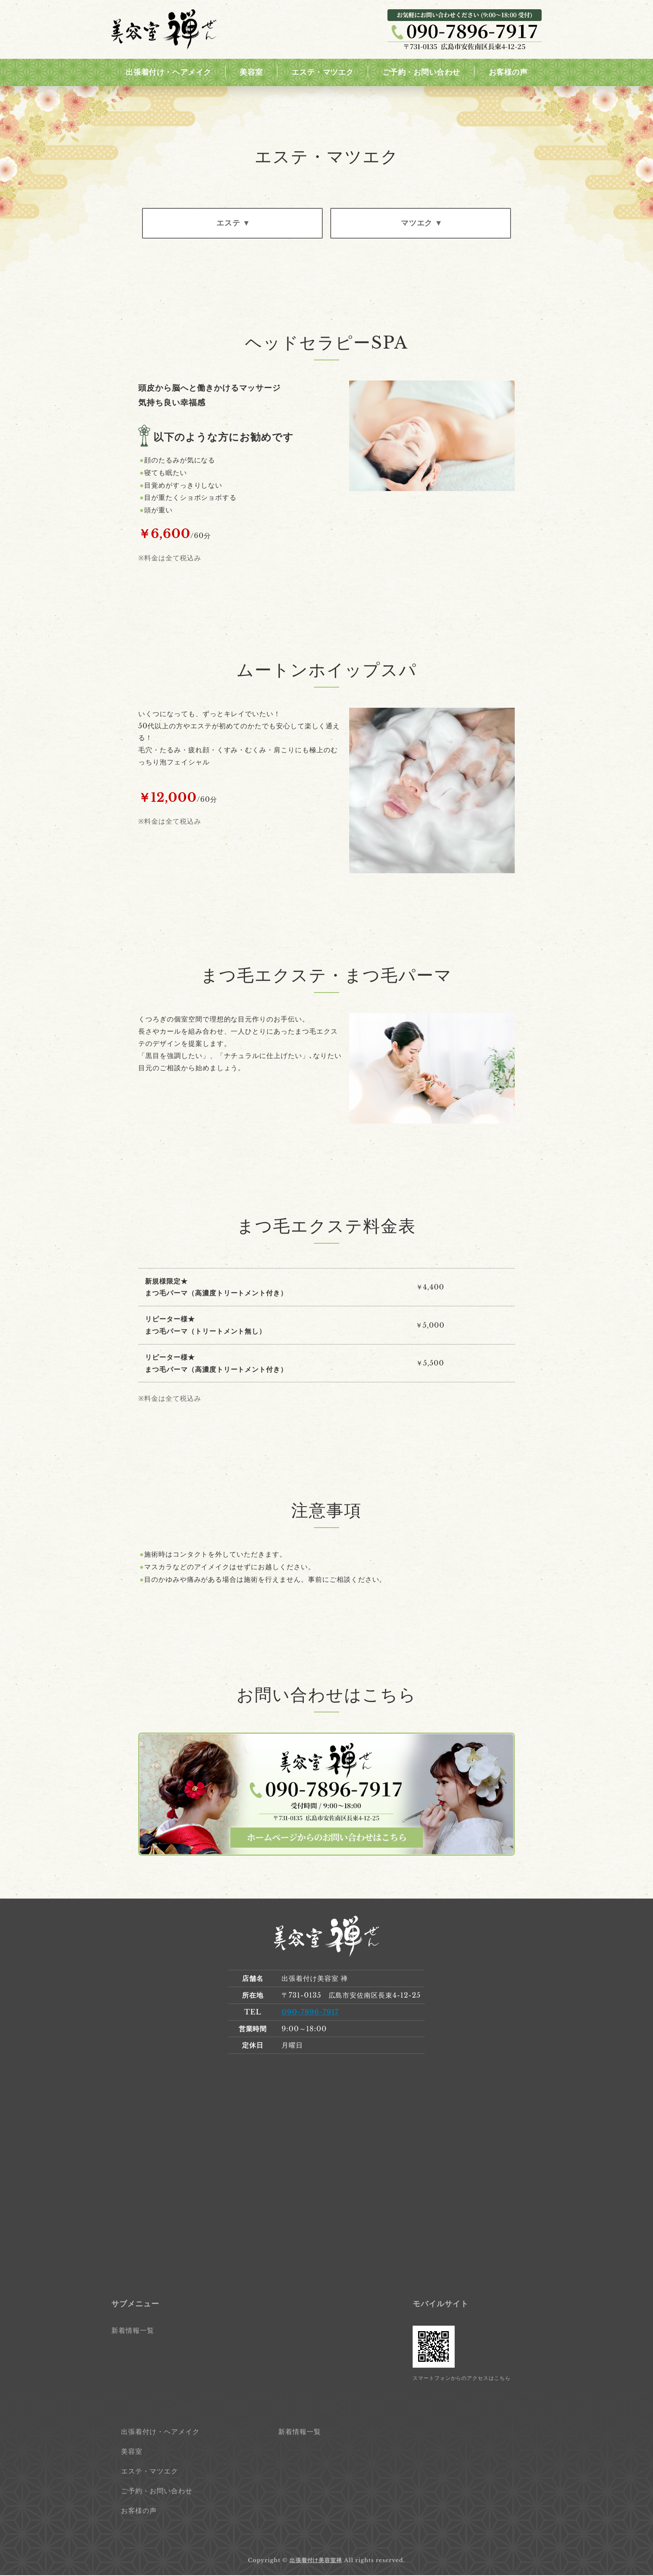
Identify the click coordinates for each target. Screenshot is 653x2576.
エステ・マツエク (323, 72)
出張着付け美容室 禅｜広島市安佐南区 (163, 29)
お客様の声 (508, 72)
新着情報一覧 (132, 2331)
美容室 (251, 72)
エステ (228, 223)
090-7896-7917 (310, 2013)
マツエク (416, 223)
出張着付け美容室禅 (316, 2561)
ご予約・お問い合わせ (421, 72)
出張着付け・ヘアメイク (168, 72)
